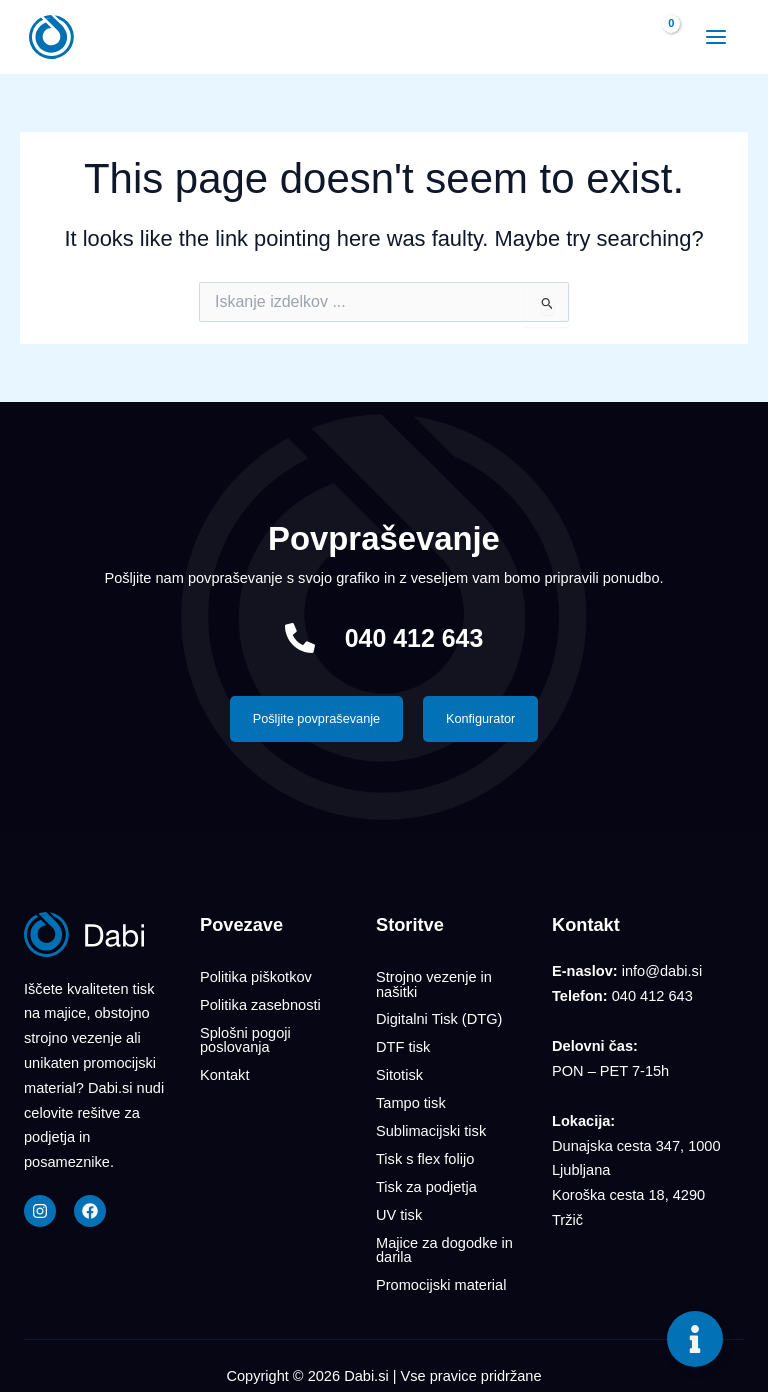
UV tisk (399, 1205)
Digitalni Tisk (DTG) (439, 1019)
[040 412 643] (298, 638)
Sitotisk (399, 1072)
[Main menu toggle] (714, 37)
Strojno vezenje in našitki (434, 984)
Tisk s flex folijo (425, 1152)
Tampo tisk (411, 1098)
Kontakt (224, 1072)
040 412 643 (414, 638)
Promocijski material (441, 1273)
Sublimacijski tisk (431, 1125)
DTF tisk (403, 1045)
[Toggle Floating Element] (695, 1339)
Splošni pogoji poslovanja (245, 1038)
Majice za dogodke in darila (444, 1238)
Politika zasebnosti (260, 1004)
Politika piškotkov (256, 977)
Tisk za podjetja (426, 1178)
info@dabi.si (662, 972)
